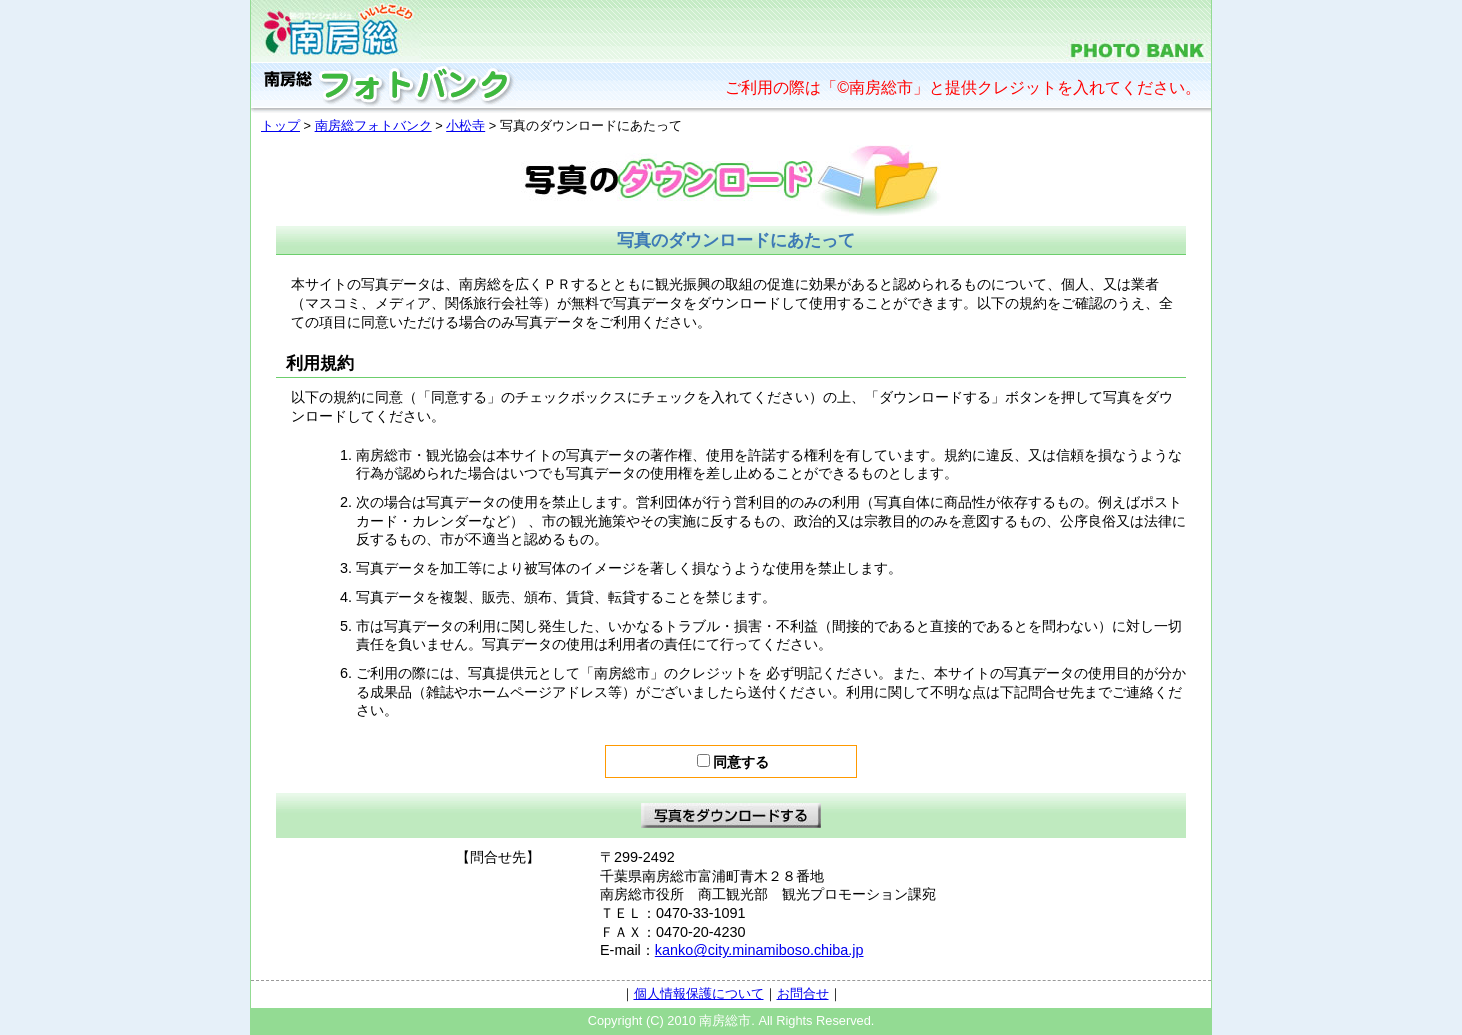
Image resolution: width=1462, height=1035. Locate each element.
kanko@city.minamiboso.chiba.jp (759, 950)
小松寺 (465, 125)
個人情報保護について (699, 993)
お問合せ (803, 993)
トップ (280, 125)
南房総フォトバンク (373, 125)
